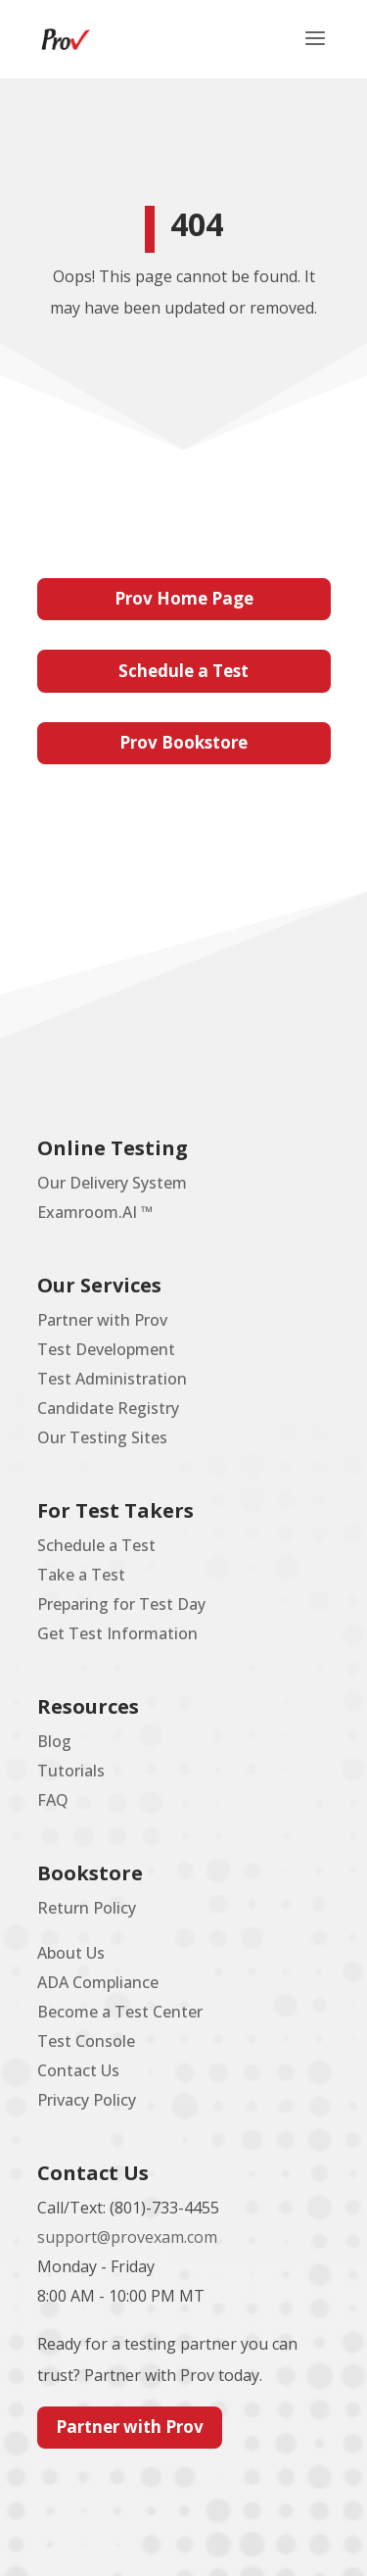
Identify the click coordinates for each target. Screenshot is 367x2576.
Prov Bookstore (183, 742)
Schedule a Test (183, 670)
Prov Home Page (184, 598)
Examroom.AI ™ (95, 1212)
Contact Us (78, 2070)
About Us (71, 1953)
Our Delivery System (112, 1182)
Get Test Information (117, 1633)
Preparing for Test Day (121, 1604)
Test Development (106, 1349)
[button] (315, 51)
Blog (54, 1741)
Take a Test (81, 1574)
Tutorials (71, 1770)
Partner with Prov (102, 1320)
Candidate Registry (108, 1408)
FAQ (53, 1800)
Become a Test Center (120, 2011)
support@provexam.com (127, 2237)
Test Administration (112, 1378)
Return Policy (86, 1908)
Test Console (86, 2041)
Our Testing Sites (102, 1437)
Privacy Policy (86, 2100)
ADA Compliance (98, 1982)
